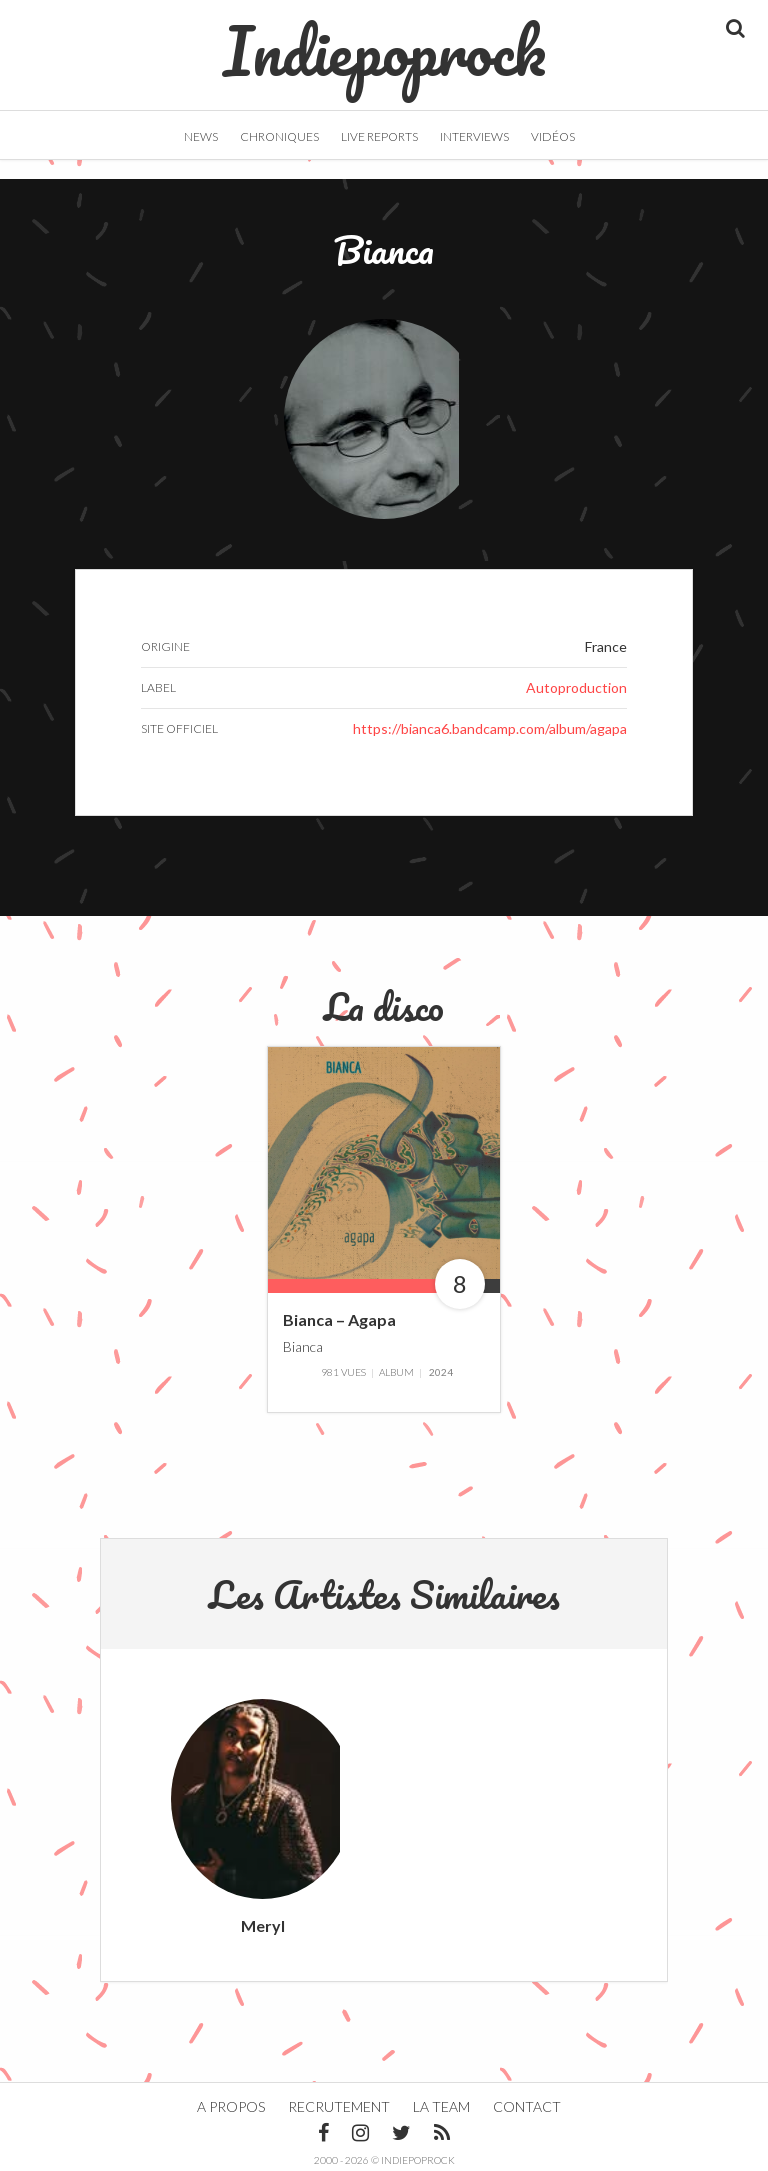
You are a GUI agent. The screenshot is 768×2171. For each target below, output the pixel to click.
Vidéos (553, 136)
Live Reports (379, 136)
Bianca (303, 1345)
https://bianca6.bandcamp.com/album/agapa (490, 728)
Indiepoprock (384, 41)
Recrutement (339, 2106)
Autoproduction (576, 687)
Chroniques (279, 136)
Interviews (474, 136)
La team (441, 2106)
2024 (441, 1372)
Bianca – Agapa (339, 1319)
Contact (527, 2106)
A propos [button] (231, 2106)
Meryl (263, 1925)
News (201, 136)
